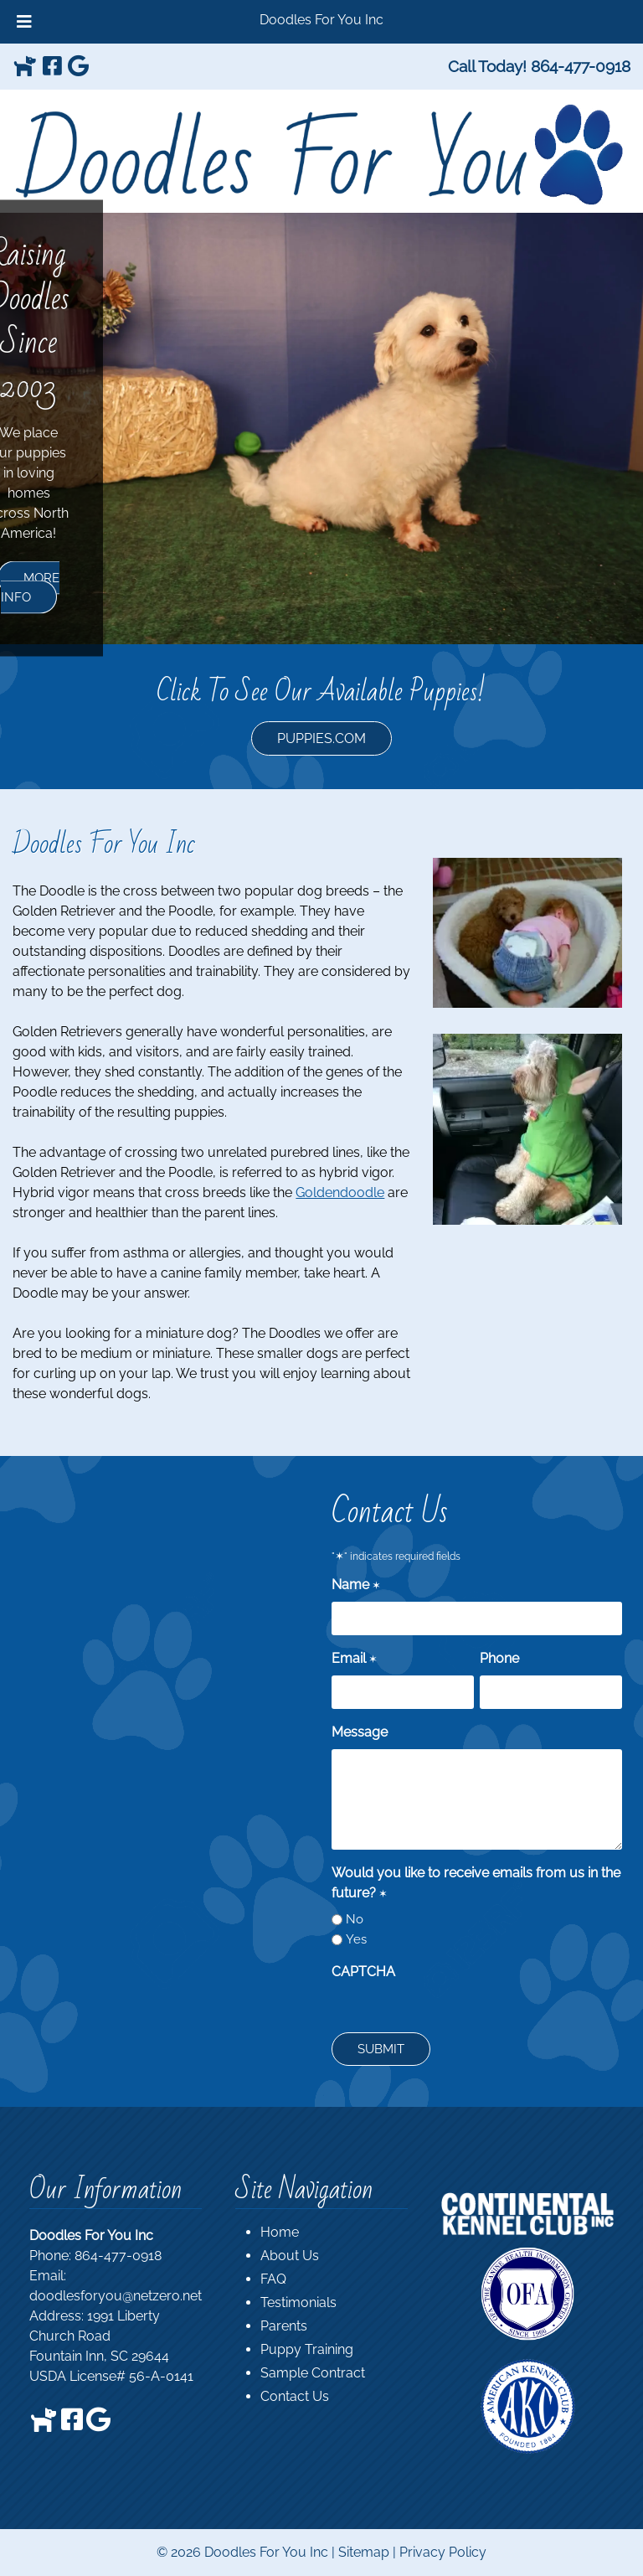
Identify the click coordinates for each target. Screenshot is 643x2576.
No (354, 1919)
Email (355, 1659)
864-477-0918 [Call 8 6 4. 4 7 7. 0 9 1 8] (118, 2256)
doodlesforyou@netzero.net (115, 2296)
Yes (356, 1939)
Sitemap (363, 2552)
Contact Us (294, 2396)
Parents (283, 2326)
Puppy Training (306, 2349)
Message (360, 1732)
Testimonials (298, 2302)
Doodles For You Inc (321, 20)
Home (279, 2232)
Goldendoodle (340, 1192)
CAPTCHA (363, 1972)
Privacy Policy (442, 2552)
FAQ (273, 2279)
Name (356, 1585)
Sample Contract (312, 2373)
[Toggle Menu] (24, 22)
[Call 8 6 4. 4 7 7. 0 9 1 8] (580, 66)
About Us (289, 2256)
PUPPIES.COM (321, 738)
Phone (499, 1658)
